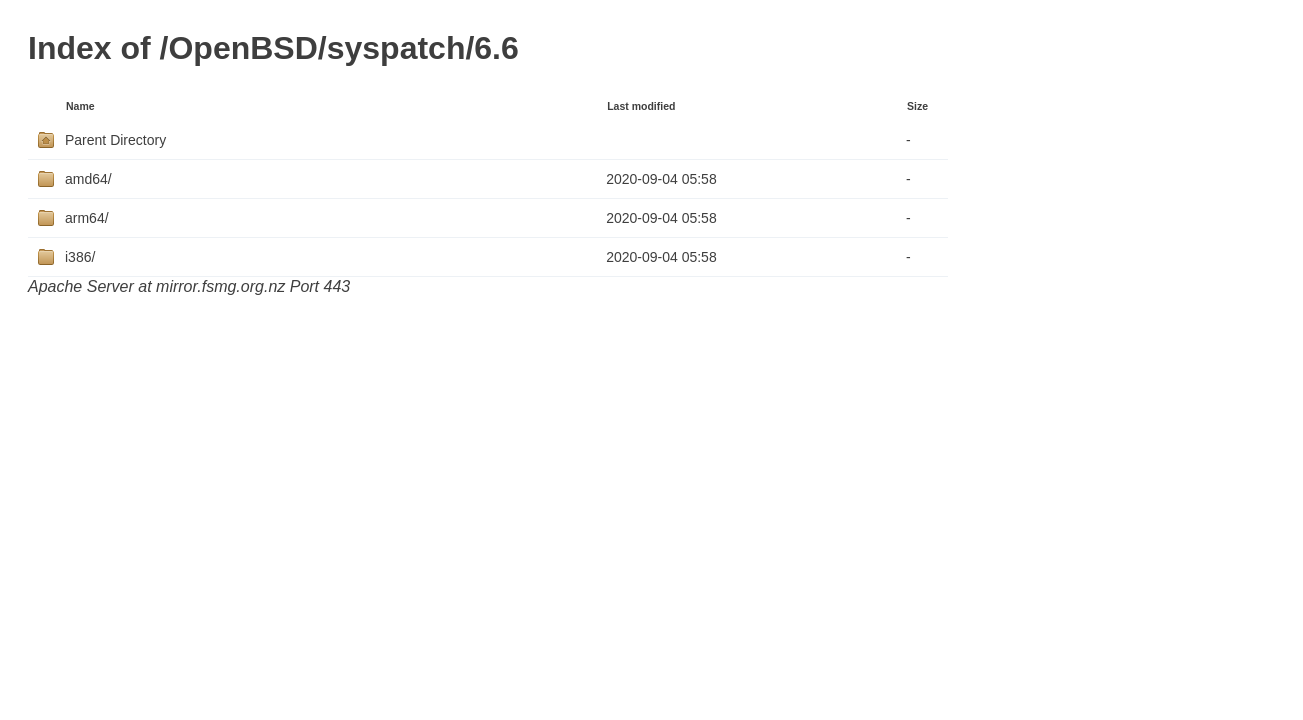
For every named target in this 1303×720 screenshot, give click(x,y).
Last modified (641, 106)
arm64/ (87, 218)
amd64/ (88, 179)
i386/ (80, 257)
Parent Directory (115, 140)
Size (917, 106)
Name (80, 106)
